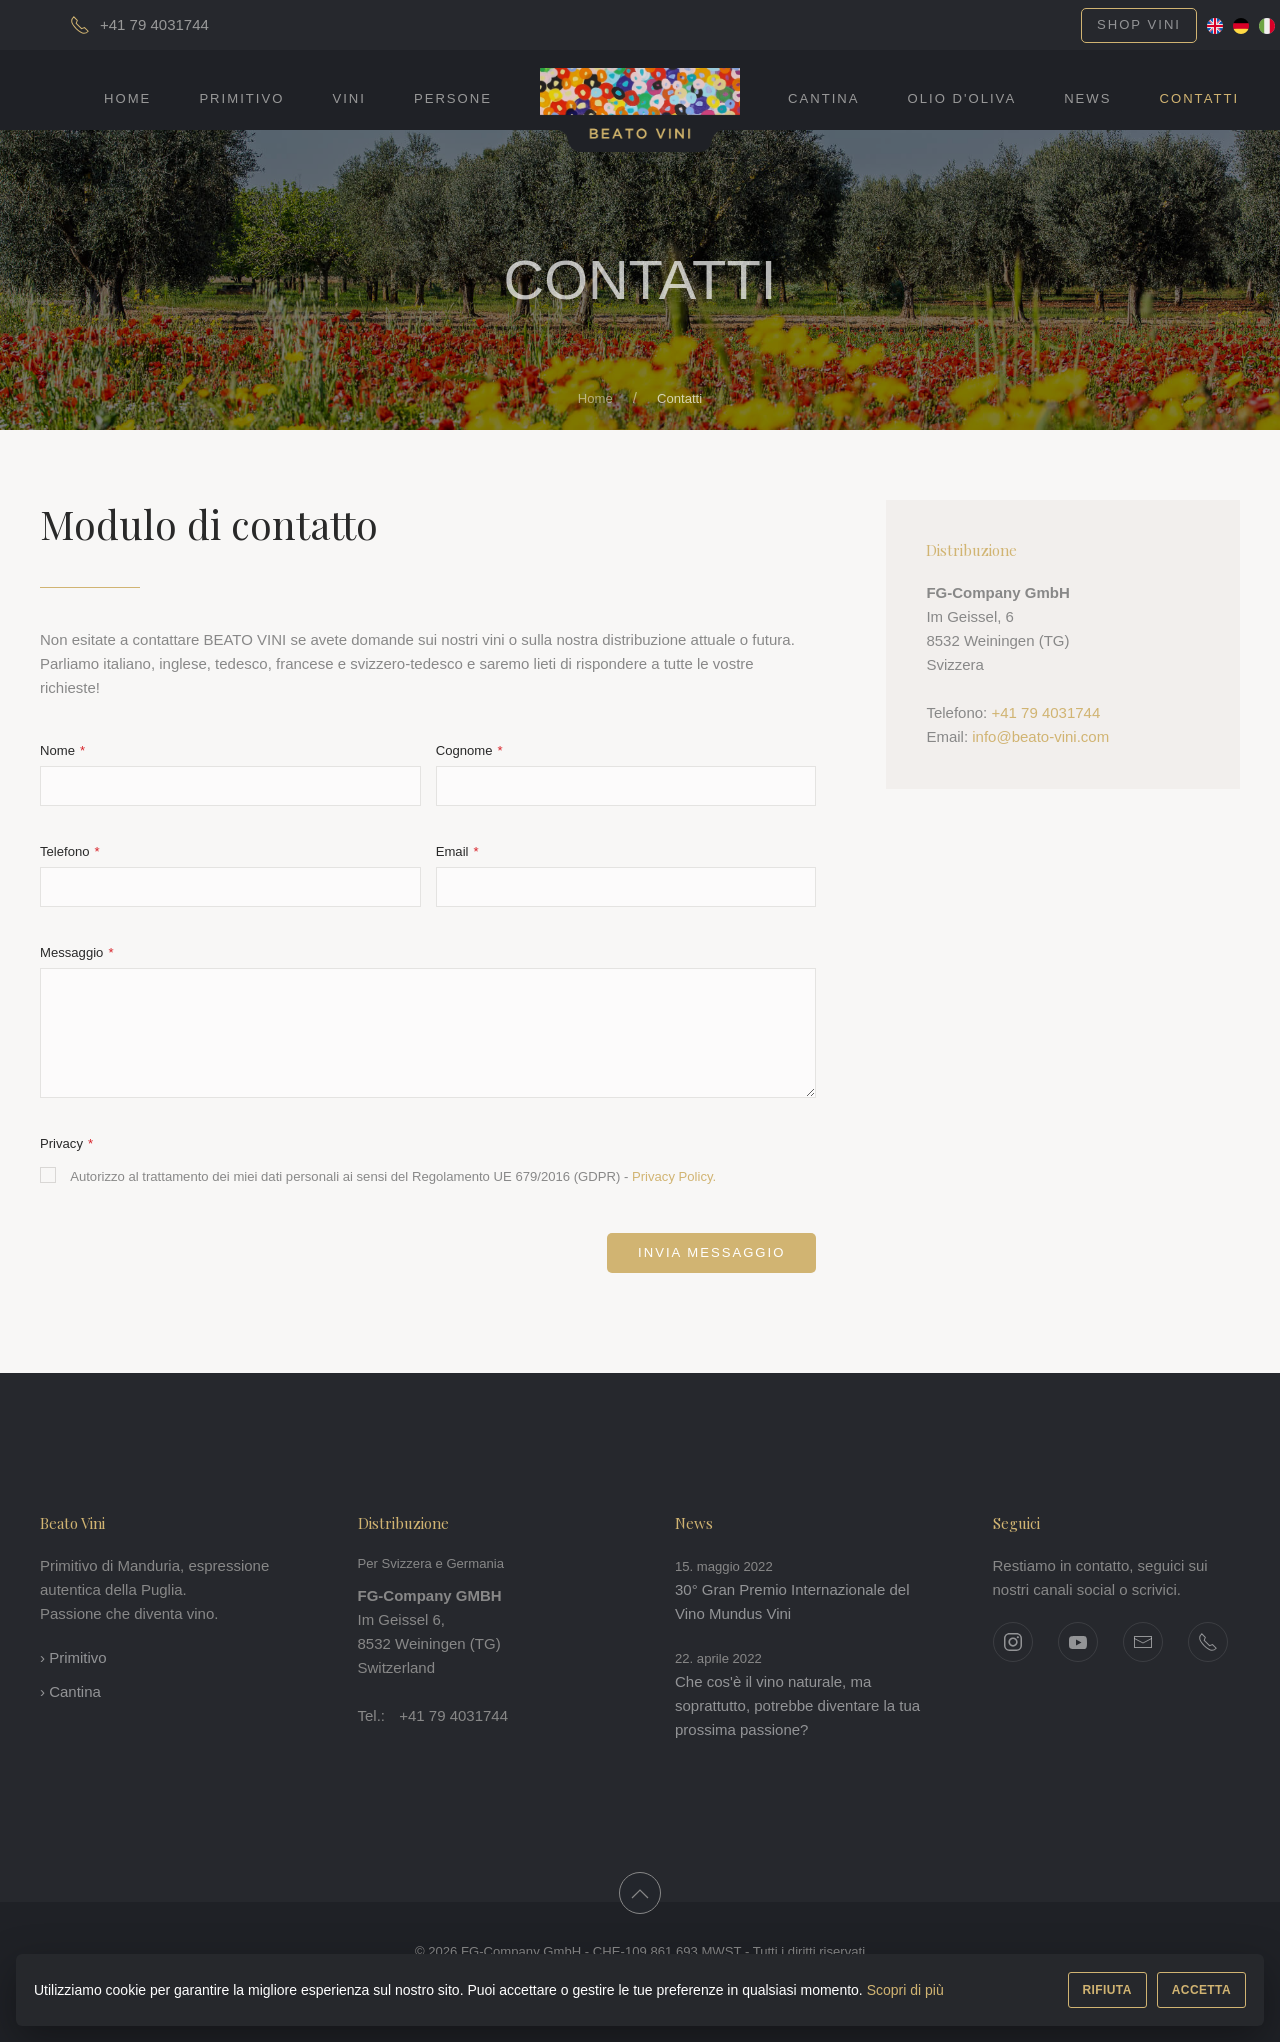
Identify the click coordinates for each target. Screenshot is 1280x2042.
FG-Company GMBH (430, 1595)
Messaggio (73, 952)
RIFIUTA (1107, 1990)
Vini (349, 98)
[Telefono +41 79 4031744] (1208, 1642)
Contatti (1199, 98)
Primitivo (241, 98)
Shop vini (1139, 24)
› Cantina (70, 1691)
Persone (453, 98)
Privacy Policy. (674, 1176)
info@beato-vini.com (1040, 736)
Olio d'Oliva (962, 98)
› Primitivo (73, 1657)
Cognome (466, 750)
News (1087, 98)
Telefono (66, 851)
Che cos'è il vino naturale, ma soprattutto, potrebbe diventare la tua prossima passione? (797, 1705)
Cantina (824, 98)
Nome (59, 750)
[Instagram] (1013, 1642)
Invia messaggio (711, 1252)
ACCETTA (1201, 1990)
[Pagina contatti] (1143, 1642)
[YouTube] (1078, 1642)
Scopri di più (905, 1990)
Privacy (63, 1143)
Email (454, 851)
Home (127, 98)
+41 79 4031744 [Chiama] (154, 24)
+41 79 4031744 (1045, 712)
